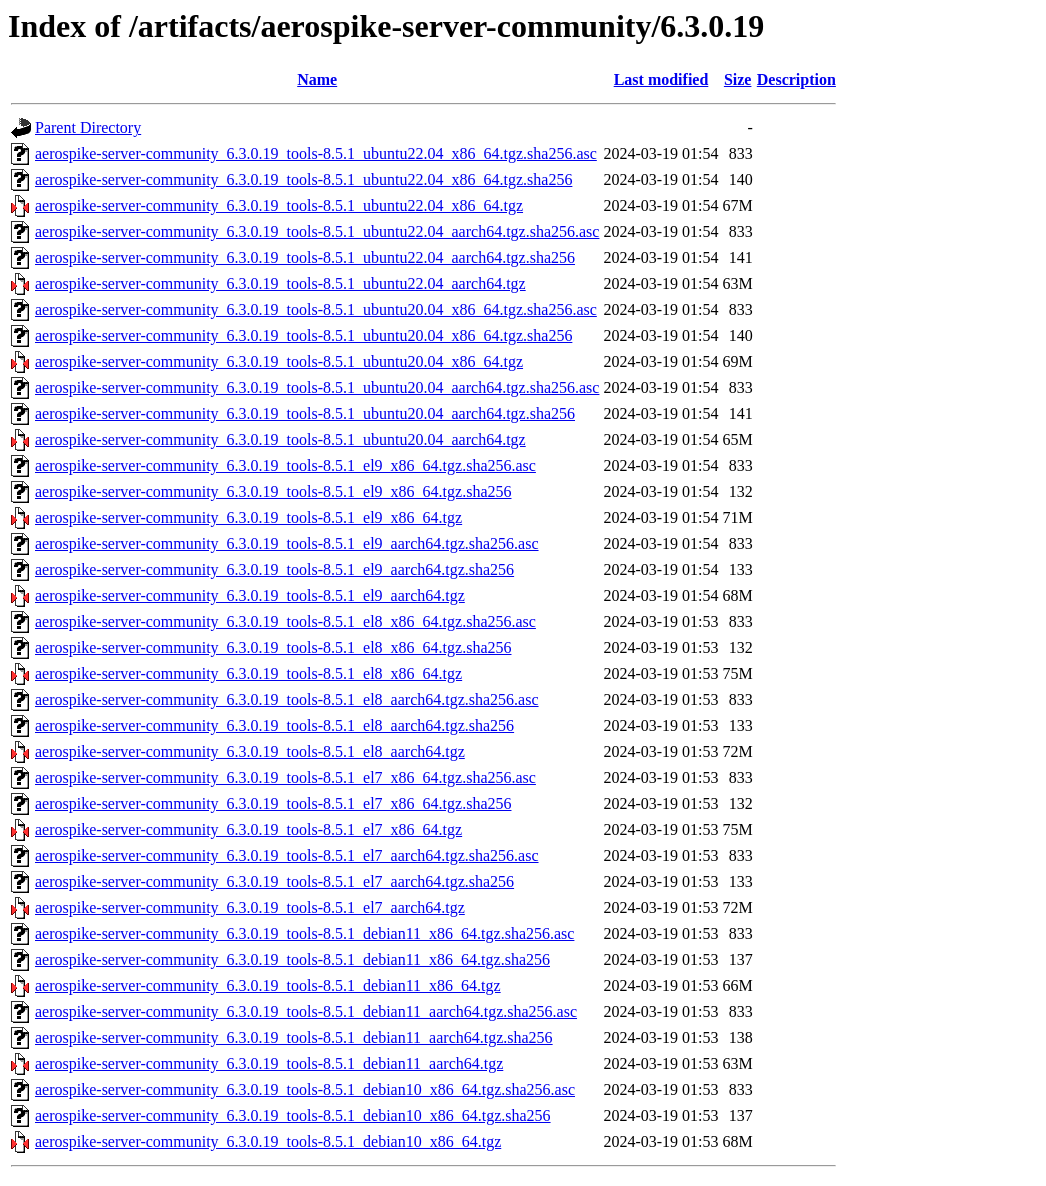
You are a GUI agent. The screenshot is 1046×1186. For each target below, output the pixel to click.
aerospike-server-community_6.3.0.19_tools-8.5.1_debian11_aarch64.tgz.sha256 (294, 1037)
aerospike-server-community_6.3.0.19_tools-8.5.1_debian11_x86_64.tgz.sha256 (292, 959)
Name (317, 79)
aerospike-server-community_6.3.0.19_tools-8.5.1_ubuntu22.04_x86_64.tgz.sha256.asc (316, 153)
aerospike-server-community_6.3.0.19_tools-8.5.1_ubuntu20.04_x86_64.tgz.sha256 (303, 335)
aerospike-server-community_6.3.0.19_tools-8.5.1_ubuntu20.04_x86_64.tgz (279, 361)
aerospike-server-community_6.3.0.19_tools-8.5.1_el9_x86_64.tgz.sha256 (273, 491)
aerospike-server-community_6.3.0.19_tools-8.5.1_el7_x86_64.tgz (248, 829)
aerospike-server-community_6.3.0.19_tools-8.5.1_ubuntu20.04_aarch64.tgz (280, 439)
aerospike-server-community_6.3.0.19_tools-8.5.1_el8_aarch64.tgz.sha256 (274, 725)
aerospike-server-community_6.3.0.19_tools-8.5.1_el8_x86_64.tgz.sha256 (273, 647)
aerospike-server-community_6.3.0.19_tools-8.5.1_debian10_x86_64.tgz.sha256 (293, 1115)
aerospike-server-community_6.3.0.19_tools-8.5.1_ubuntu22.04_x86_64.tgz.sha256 (303, 179)
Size (738, 79)
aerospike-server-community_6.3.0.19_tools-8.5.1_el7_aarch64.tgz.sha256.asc (287, 855)
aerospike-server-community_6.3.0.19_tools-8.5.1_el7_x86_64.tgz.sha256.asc (285, 777)
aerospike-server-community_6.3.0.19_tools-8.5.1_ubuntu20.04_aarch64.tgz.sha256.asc (317, 387)
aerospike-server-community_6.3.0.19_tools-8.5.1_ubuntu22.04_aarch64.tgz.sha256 (305, 257)
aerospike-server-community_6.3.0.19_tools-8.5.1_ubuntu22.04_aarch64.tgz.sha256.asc (317, 231)
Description (796, 79)
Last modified (661, 79)
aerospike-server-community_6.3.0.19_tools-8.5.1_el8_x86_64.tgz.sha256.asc (285, 621)
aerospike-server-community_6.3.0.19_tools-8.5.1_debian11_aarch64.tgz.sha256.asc (306, 1011)
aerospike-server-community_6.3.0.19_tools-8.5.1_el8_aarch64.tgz (250, 751)
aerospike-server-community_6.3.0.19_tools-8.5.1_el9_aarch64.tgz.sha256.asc (287, 543)
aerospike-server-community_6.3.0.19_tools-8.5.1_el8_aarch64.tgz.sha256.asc (287, 699)
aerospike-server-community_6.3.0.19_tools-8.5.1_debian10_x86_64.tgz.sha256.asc (305, 1089)
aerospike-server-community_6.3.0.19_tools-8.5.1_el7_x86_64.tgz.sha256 (273, 803)
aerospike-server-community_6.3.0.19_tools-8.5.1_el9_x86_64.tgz (248, 517)
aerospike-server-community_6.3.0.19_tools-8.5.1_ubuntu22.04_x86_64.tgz (279, 205)
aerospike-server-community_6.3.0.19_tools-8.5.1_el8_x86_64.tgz (248, 673)
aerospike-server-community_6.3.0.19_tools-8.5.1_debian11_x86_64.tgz (268, 985)
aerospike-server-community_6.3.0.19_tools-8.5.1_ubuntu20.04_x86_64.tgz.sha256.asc (316, 309)
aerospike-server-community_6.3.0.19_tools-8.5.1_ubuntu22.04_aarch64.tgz (280, 283)
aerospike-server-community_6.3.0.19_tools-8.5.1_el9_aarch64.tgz (250, 595)
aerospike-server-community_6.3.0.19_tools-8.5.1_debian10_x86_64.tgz (268, 1141)
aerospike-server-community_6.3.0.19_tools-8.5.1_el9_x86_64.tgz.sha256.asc (285, 465)
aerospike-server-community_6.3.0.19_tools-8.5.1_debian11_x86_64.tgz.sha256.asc (304, 933)
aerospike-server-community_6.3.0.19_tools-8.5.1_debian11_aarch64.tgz (269, 1063)
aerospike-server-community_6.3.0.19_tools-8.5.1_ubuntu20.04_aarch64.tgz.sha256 (305, 413)
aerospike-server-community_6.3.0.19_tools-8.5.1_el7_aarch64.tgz (250, 907)
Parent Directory (88, 127)
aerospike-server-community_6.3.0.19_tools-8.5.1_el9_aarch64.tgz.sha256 (274, 569)
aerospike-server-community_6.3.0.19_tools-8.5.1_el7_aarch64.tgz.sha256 (274, 881)
